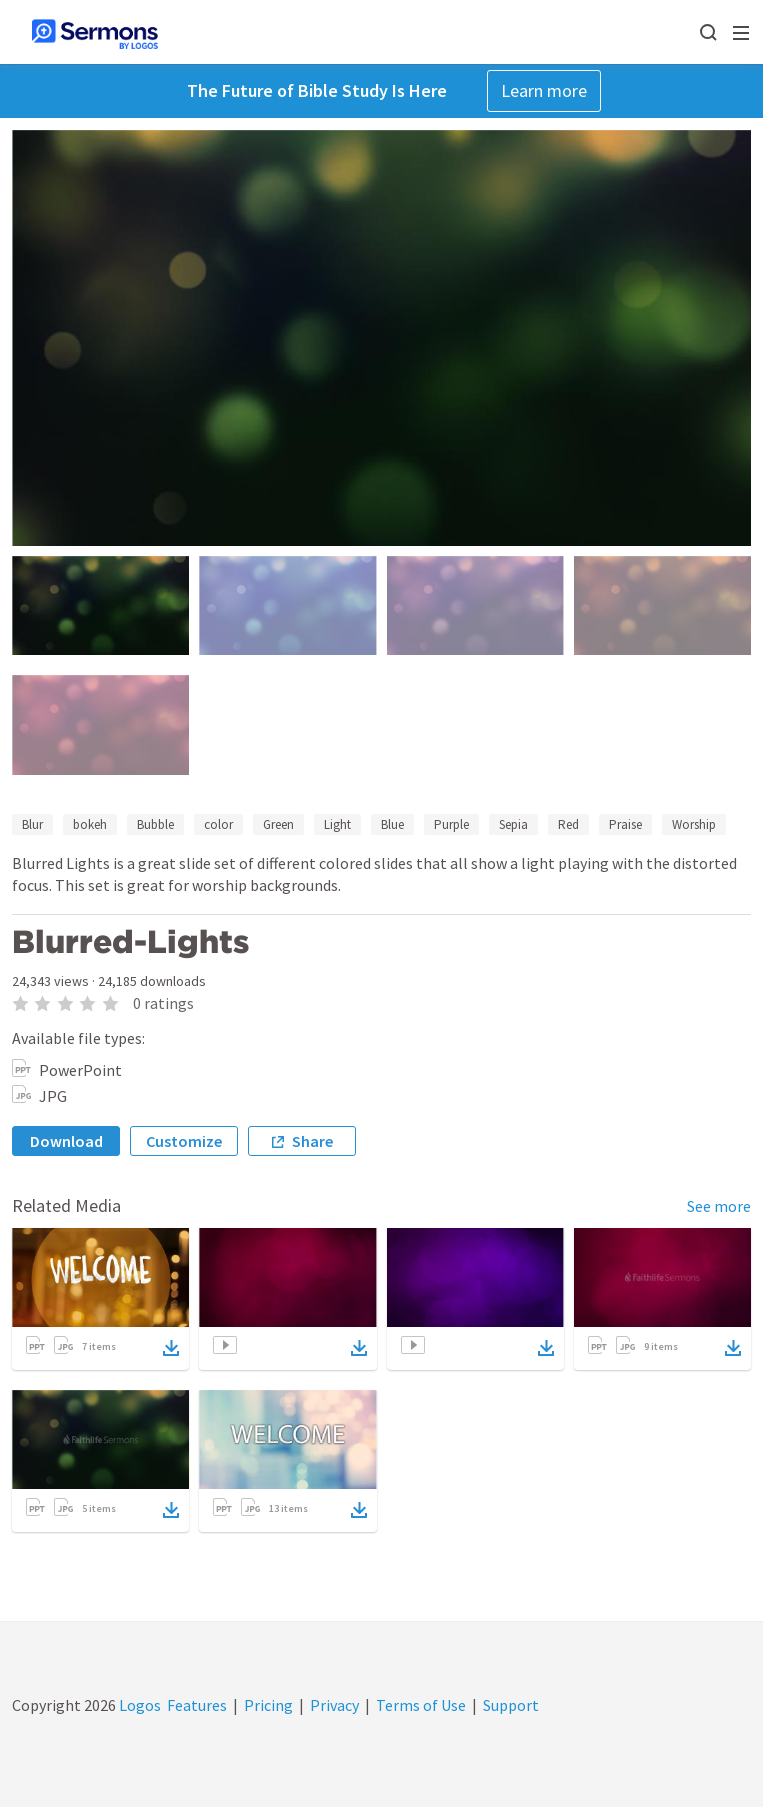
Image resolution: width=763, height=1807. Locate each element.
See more (719, 1206)
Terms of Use (421, 1705)
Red (568, 824)
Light (337, 824)
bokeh (90, 824)
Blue (392, 824)
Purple (451, 824)
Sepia (513, 824)
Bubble (155, 824)
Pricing (268, 1705)
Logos (138, 1705)
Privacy (334, 1705)
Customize (184, 1141)
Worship (694, 824)
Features (197, 1705)
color (218, 824)
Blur (32, 824)
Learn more (544, 90)
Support (511, 1705)
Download (66, 1141)
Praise (625, 824)
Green (278, 824)
